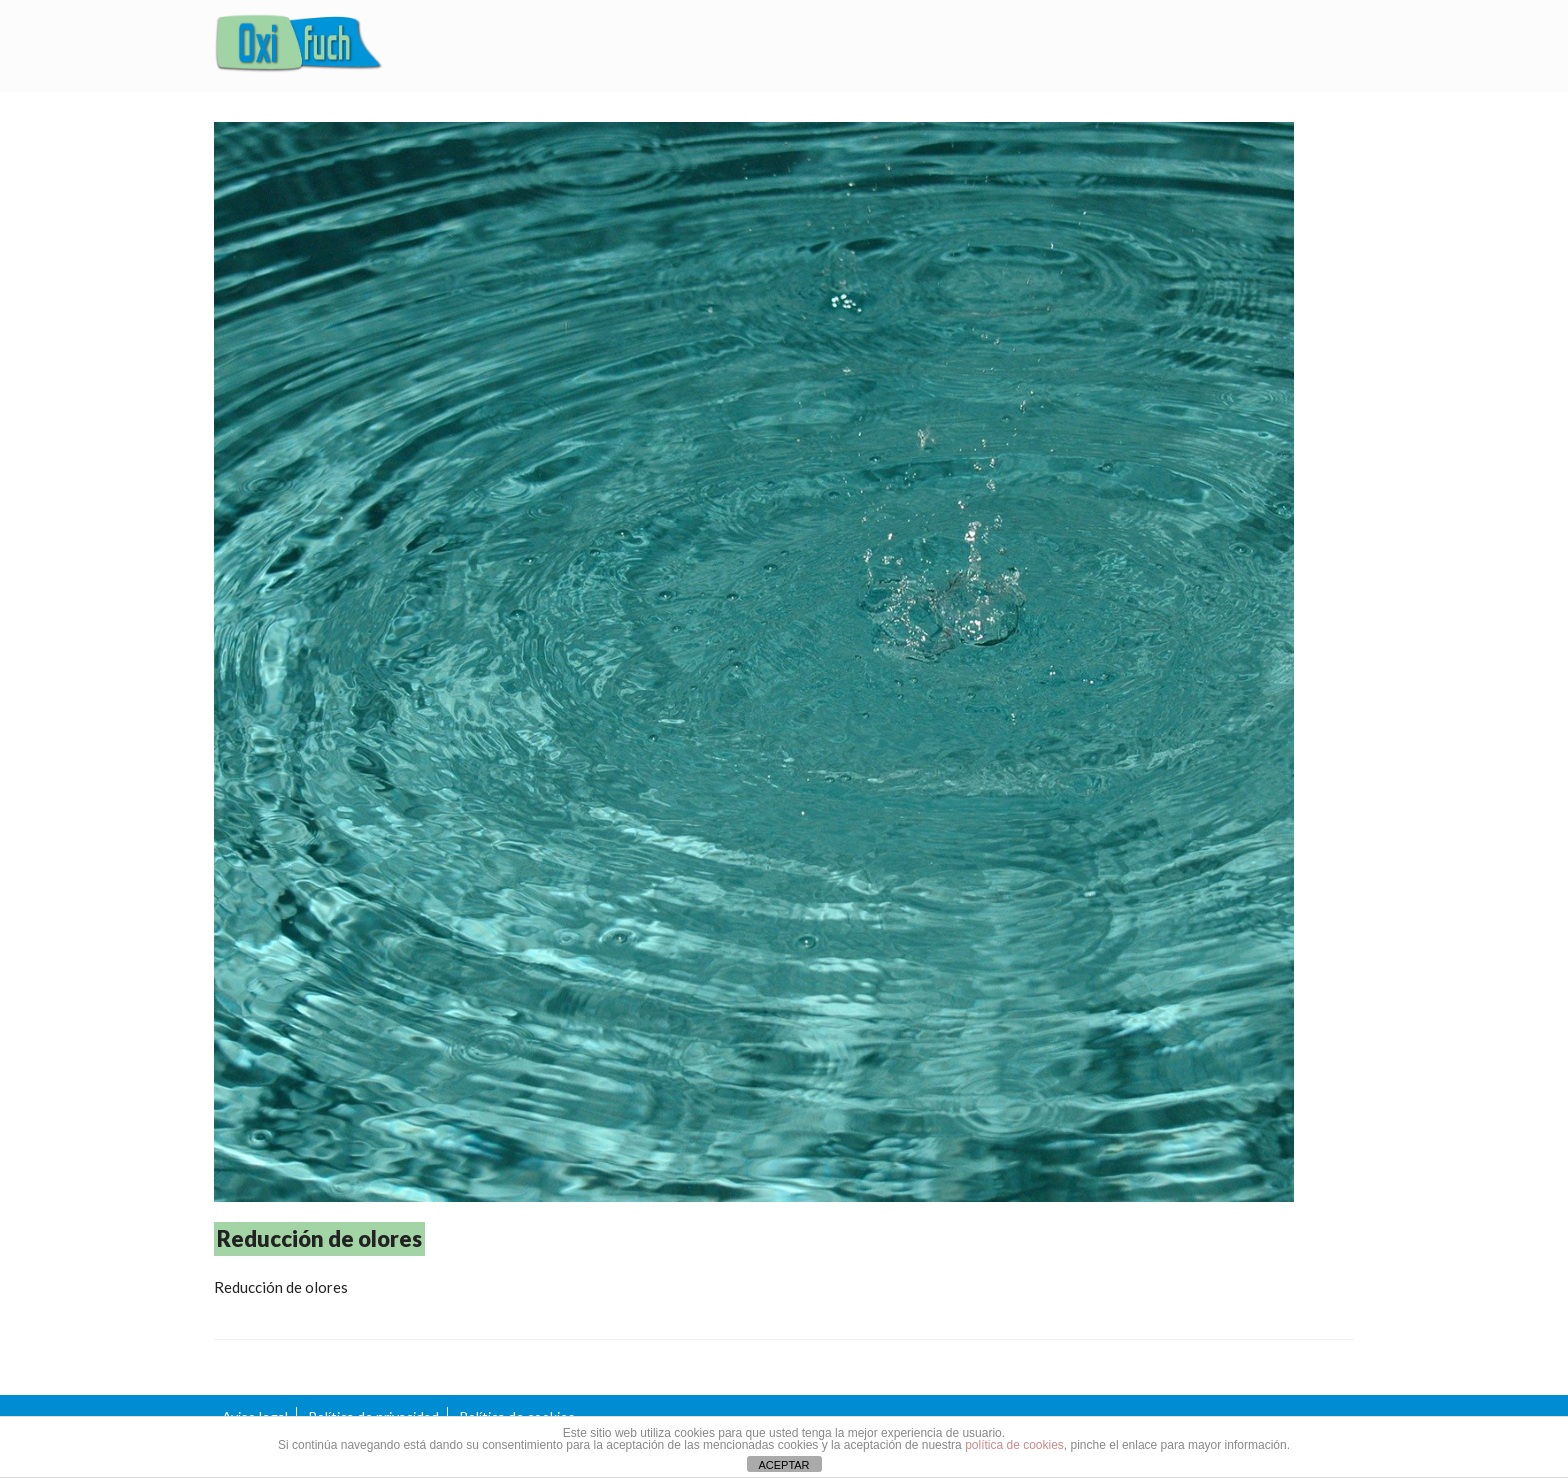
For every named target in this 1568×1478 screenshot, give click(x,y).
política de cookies (1014, 1445)
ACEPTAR (783, 1465)
